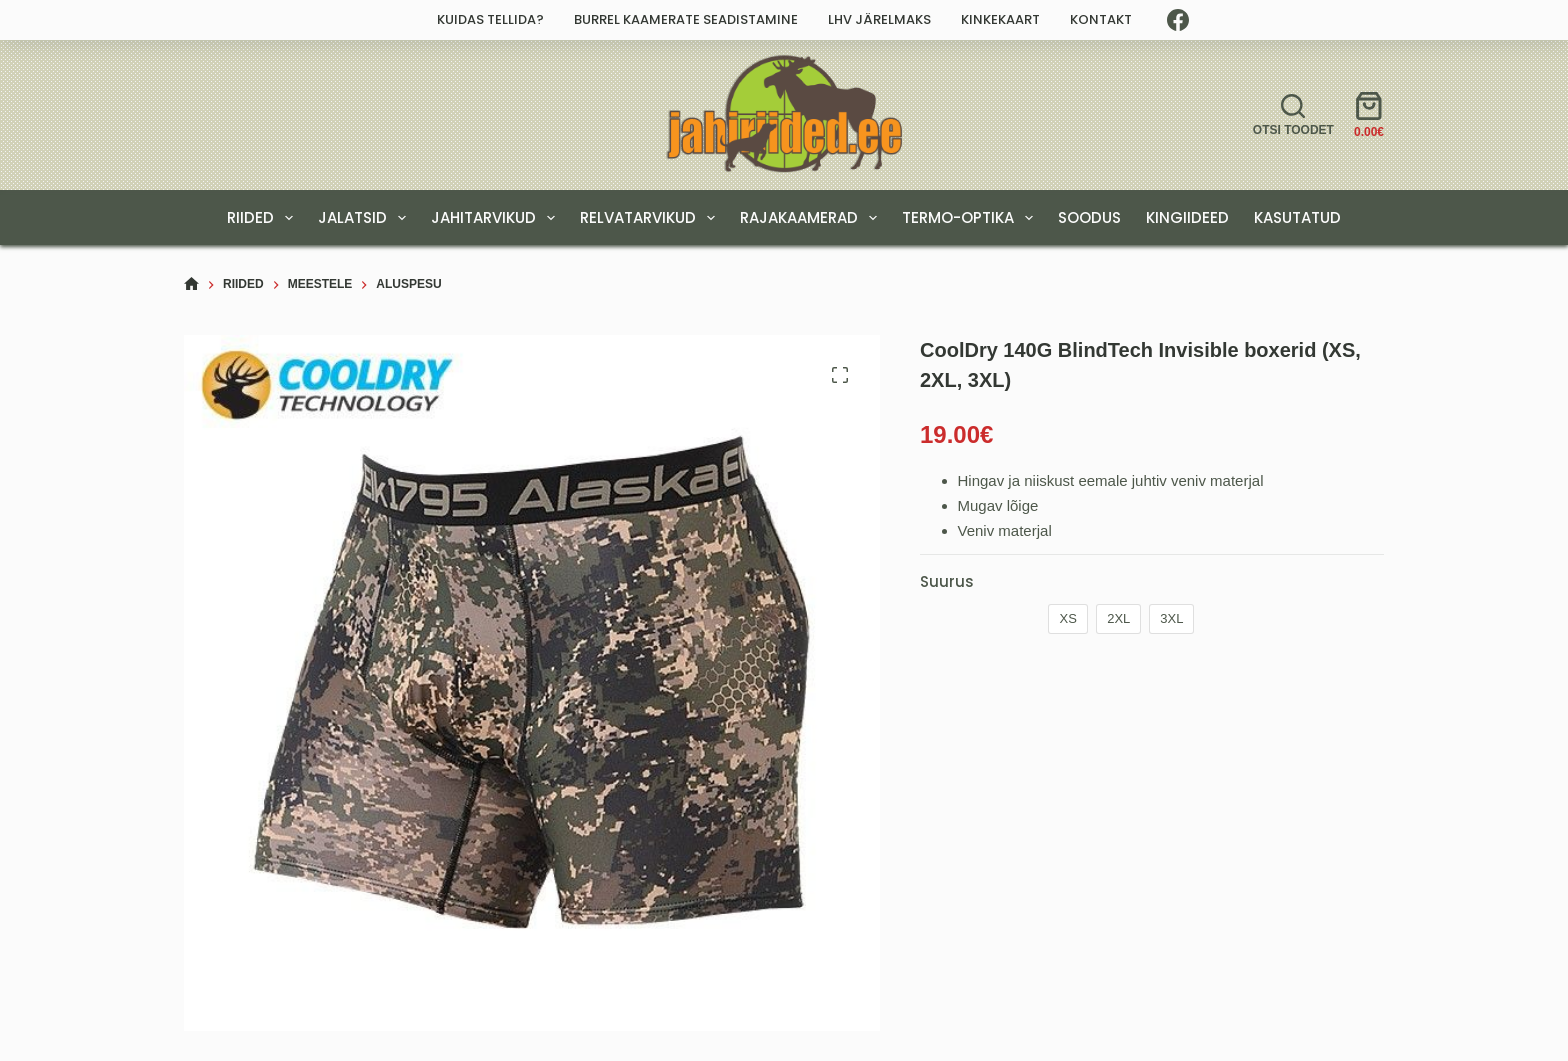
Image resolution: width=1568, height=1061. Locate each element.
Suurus (947, 581)
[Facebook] (1178, 20)
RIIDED (264, 218)
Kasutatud (1297, 217)
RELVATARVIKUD (651, 218)
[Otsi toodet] (1293, 115)
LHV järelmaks (879, 19)
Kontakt (1101, 19)
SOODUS (1089, 217)
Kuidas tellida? (490, 19)
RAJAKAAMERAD (812, 218)
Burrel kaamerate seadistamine (686, 19)
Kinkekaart (1000, 19)
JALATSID (366, 218)
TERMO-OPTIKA (971, 218)
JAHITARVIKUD (497, 218)
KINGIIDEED (1187, 217)
